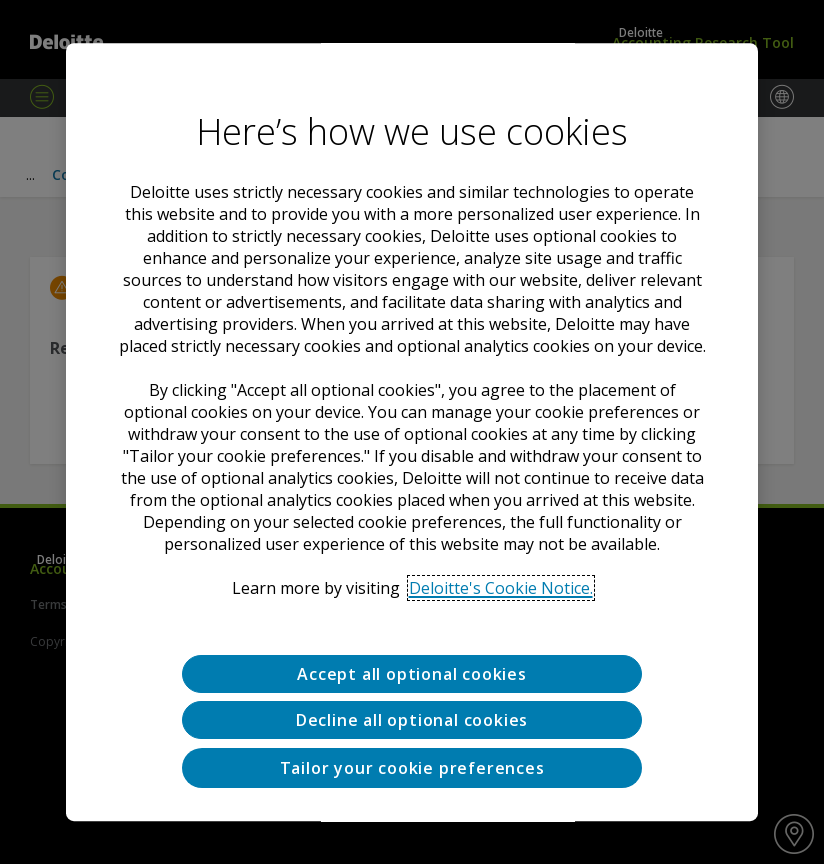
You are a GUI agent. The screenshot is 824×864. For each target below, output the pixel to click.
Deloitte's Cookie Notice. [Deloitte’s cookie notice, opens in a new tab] (501, 588)
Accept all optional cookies (412, 674)
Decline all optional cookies (412, 721)
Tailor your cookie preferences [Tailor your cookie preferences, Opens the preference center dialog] (412, 768)
